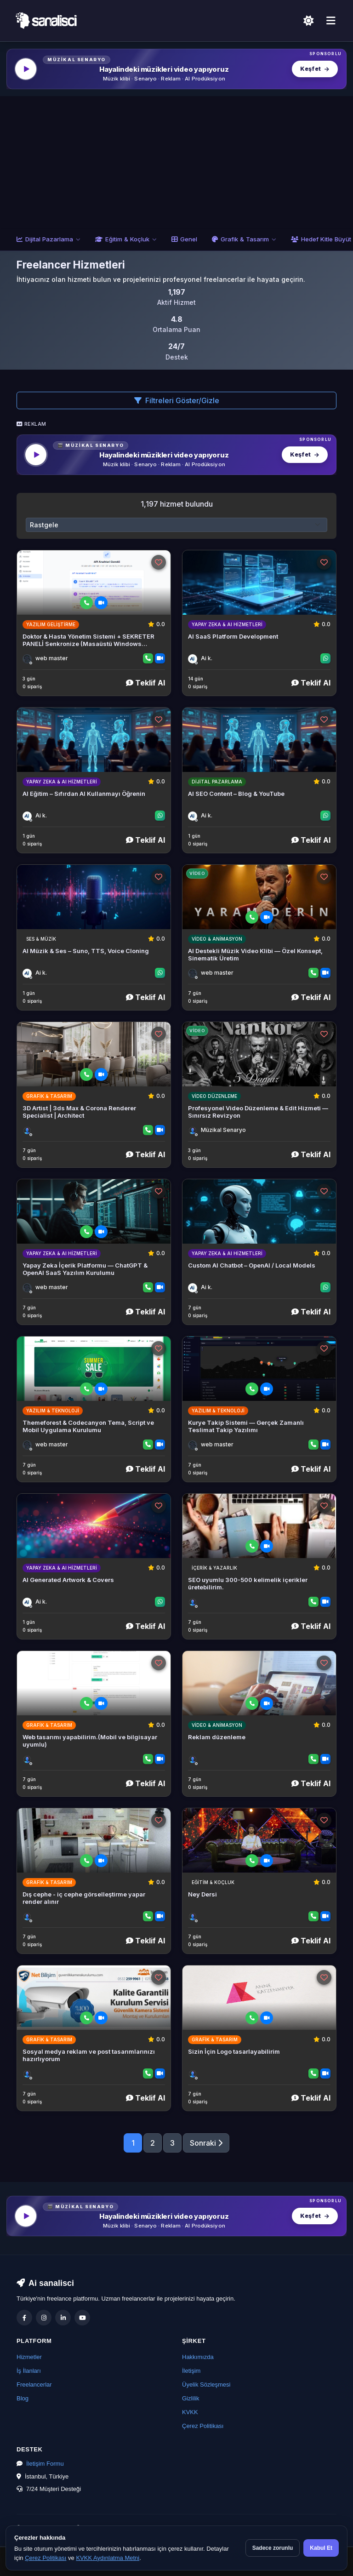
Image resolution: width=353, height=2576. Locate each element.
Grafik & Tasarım (244, 239)
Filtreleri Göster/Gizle (176, 400)
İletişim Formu (45, 2463)
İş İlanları (29, 2370)
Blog (22, 2398)
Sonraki (206, 2143)
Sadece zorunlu (272, 2548)
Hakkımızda (198, 2356)
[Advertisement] (176, 160)
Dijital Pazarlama (48, 239)
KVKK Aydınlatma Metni (107, 2557)
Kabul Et (321, 2548)
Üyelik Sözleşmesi (206, 2384)
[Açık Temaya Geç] (308, 21)
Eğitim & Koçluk (126, 239)
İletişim (191, 2370)
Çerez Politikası (202, 2425)
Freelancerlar (34, 2384)
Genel (184, 239)
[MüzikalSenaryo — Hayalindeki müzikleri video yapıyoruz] (176, 69)
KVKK (190, 2412)
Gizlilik (190, 2398)
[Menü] (331, 21)
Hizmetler (29, 2356)
